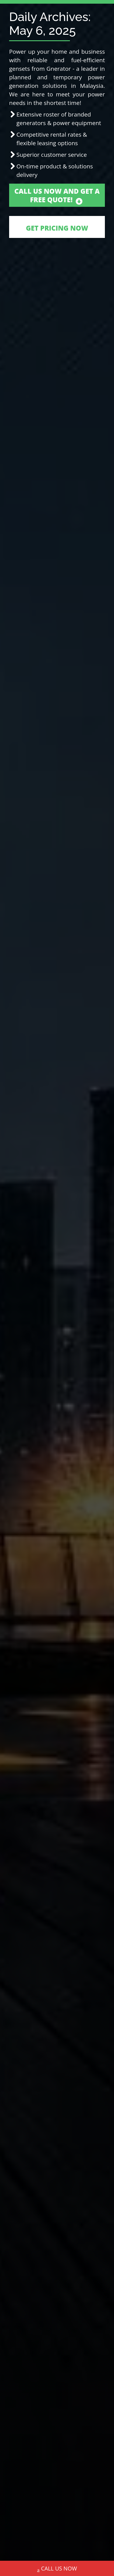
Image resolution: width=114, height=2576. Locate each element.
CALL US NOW (57, 2569)
